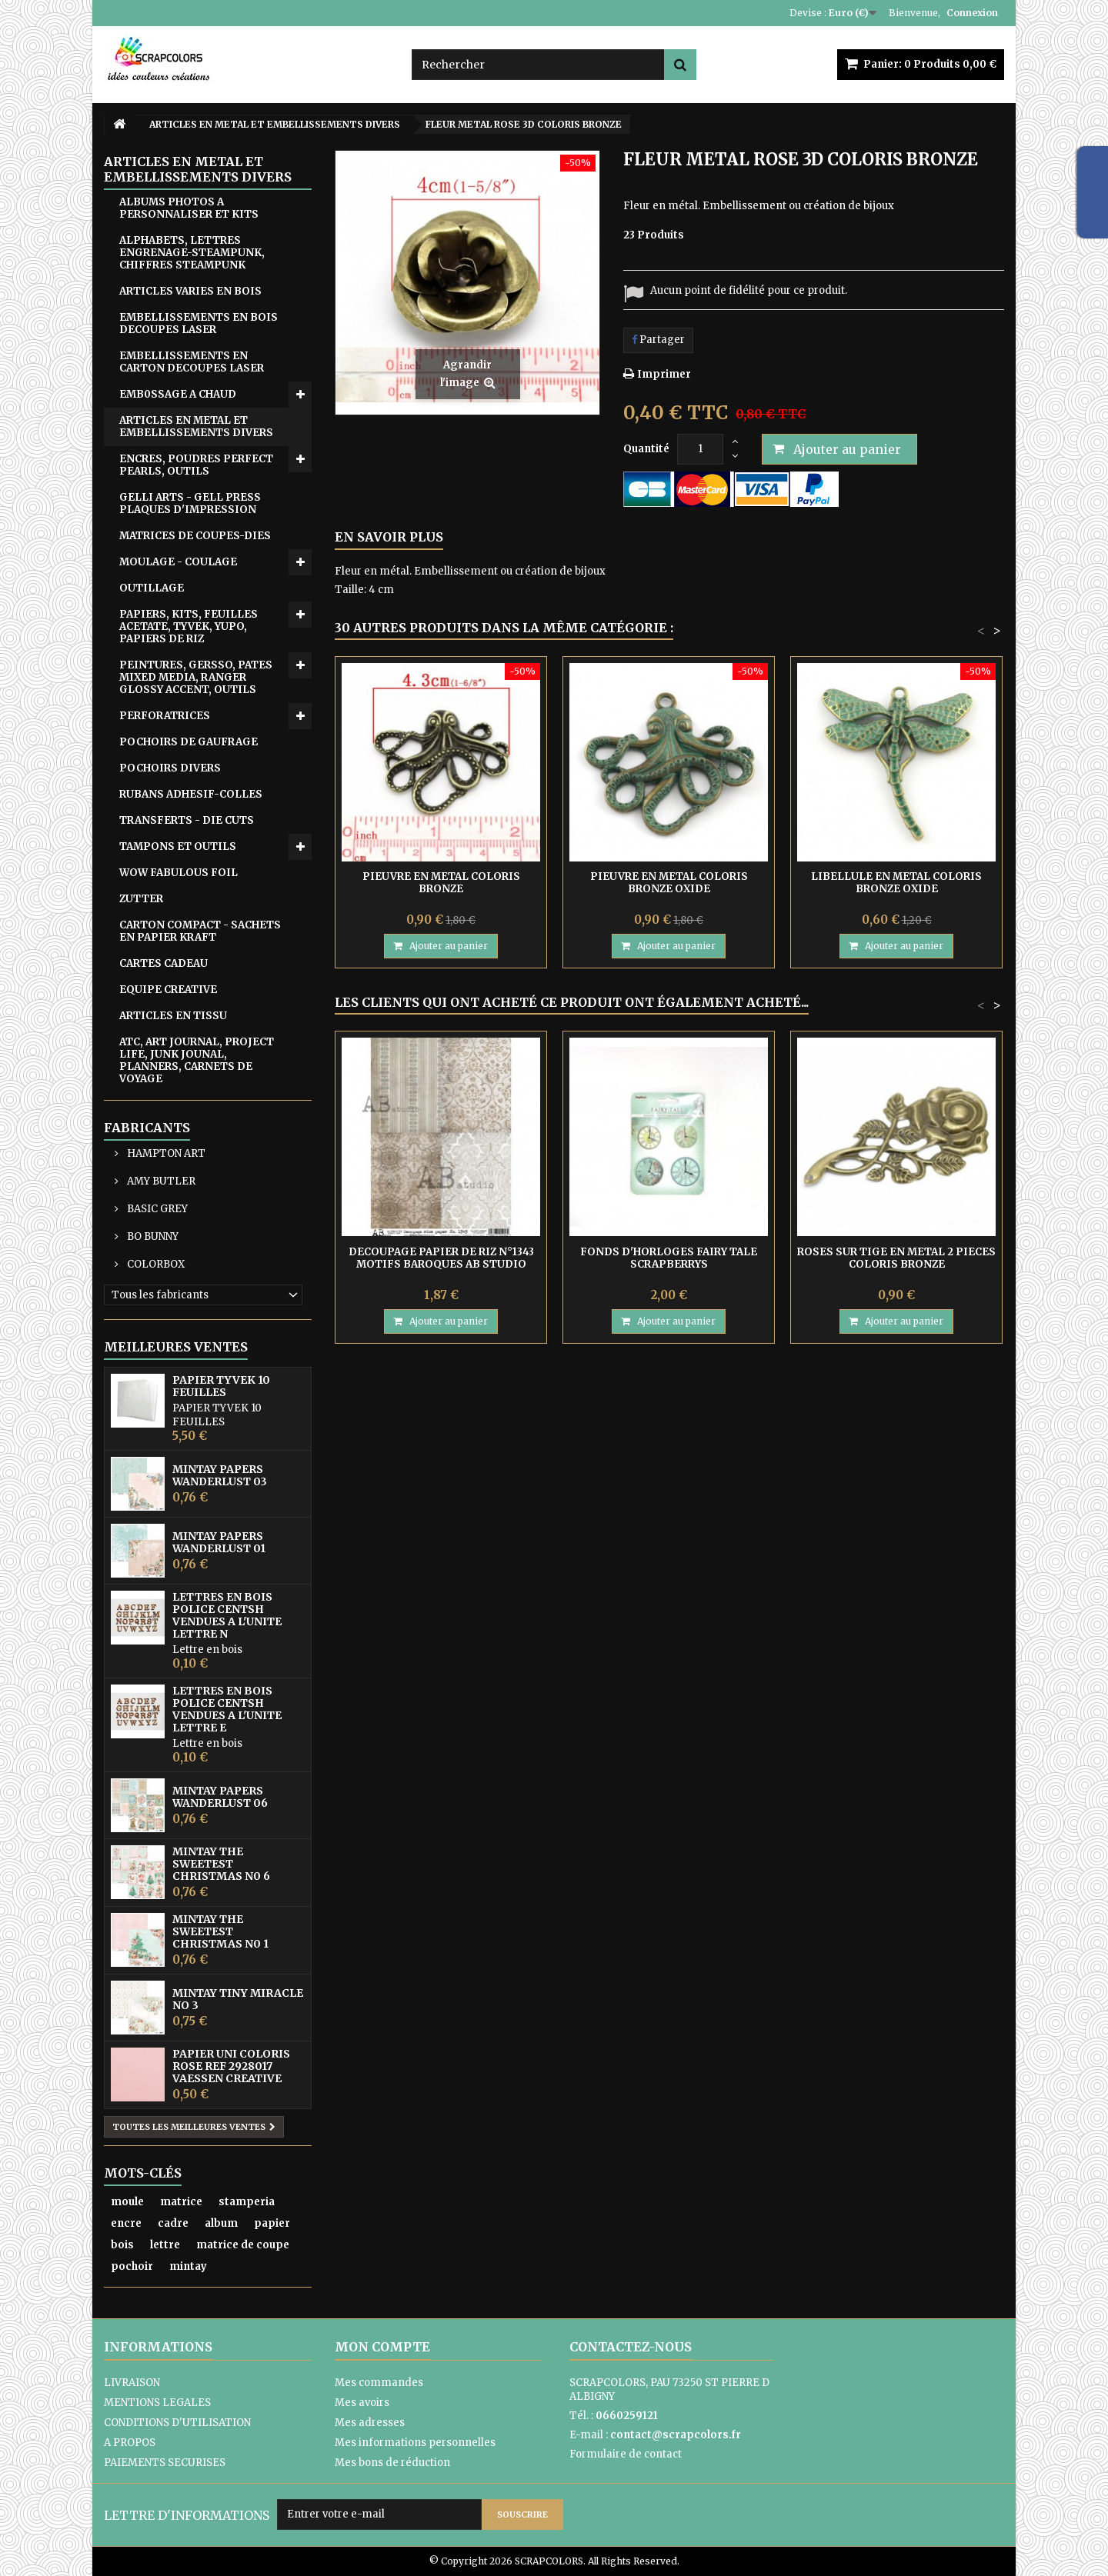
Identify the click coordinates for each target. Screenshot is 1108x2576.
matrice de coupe (242, 2244)
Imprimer (664, 374)
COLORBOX (155, 1264)
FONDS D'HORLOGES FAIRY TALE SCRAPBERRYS (668, 1258)
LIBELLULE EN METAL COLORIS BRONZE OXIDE (896, 882)
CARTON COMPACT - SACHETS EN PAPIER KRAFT (200, 931)
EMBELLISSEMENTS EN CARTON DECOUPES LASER (191, 362)
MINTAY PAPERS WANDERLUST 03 (219, 1475)
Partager (658, 339)
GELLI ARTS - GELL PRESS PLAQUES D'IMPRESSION (190, 503)
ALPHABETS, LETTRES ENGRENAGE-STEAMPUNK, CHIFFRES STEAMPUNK (192, 253)
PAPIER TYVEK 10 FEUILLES (221, 1386)
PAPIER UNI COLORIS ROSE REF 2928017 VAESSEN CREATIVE (231, 2066)
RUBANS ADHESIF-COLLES (190, 794)
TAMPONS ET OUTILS (177, 846)
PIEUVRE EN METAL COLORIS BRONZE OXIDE (669, 882)
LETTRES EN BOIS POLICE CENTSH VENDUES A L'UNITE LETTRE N (227, 1615)
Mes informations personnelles (415, 2442)
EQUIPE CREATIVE (168, 989)
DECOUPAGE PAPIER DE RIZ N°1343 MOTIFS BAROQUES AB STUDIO (441, 1258)
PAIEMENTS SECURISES (164, 2462)
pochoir (132, 2266)
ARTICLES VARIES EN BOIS (190, 291)
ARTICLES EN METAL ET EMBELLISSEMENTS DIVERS (196, 426)
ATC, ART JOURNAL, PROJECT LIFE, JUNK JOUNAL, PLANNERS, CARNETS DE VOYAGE (196, 1060)
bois (122, 2244)
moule (127, 2201)
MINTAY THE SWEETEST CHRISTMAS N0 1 (220, 1931)
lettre (165, 2244)
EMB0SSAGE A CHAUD (177, 394)
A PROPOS (129, 2442)
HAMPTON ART (165, 1153)
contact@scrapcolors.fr (675, 2434)
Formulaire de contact (625, 2454)
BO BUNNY (152, 1236)
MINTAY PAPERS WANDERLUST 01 (218, 1542)
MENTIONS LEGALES (157, 2402)
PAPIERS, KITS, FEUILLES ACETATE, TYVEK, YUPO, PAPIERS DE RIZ (188, 626)
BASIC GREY (156, 1208)
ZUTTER (141, 898)
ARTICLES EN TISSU (173, 1015)
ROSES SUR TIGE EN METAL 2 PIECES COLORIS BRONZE (896, 1258)
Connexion (972, 12)
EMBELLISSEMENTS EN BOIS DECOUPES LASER (198, 323)
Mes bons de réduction (392, 2462)
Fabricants (147, 1127)
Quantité (646, 448)
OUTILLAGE (151, 588)
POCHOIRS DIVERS (170, 768)
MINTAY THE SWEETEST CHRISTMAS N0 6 (221, 1864)
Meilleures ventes (176, 1347)
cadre (173, 2223)
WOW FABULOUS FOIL (178, 872)
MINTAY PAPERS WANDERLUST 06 (220, 1797)
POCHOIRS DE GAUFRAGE (188, 741)
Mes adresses (370, 2422)
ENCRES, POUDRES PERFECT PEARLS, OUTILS (196, 465)
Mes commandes (379, 2382)
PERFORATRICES (164, 715)
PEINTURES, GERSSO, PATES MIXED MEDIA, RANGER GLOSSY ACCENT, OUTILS (195, 677)
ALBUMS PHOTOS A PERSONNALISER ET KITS (189, 208)
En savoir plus (389, 537)
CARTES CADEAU (163, 963)
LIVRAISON (132, 2382)
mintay (188, 2266)
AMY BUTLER (160, 1181)
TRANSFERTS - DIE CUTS (186, 820)
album (221, 2223)
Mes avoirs (362, 2402)
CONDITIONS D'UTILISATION (177, 2422)
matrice (181, 2201)
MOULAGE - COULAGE (178, 561)
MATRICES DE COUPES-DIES (195, 535)
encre (126, 2223)
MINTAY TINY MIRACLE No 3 (237, 1999)
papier (272, 2223)
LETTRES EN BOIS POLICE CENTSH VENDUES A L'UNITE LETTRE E (227, 1709)
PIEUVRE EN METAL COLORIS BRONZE (441, 882)
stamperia (247, 2201)
